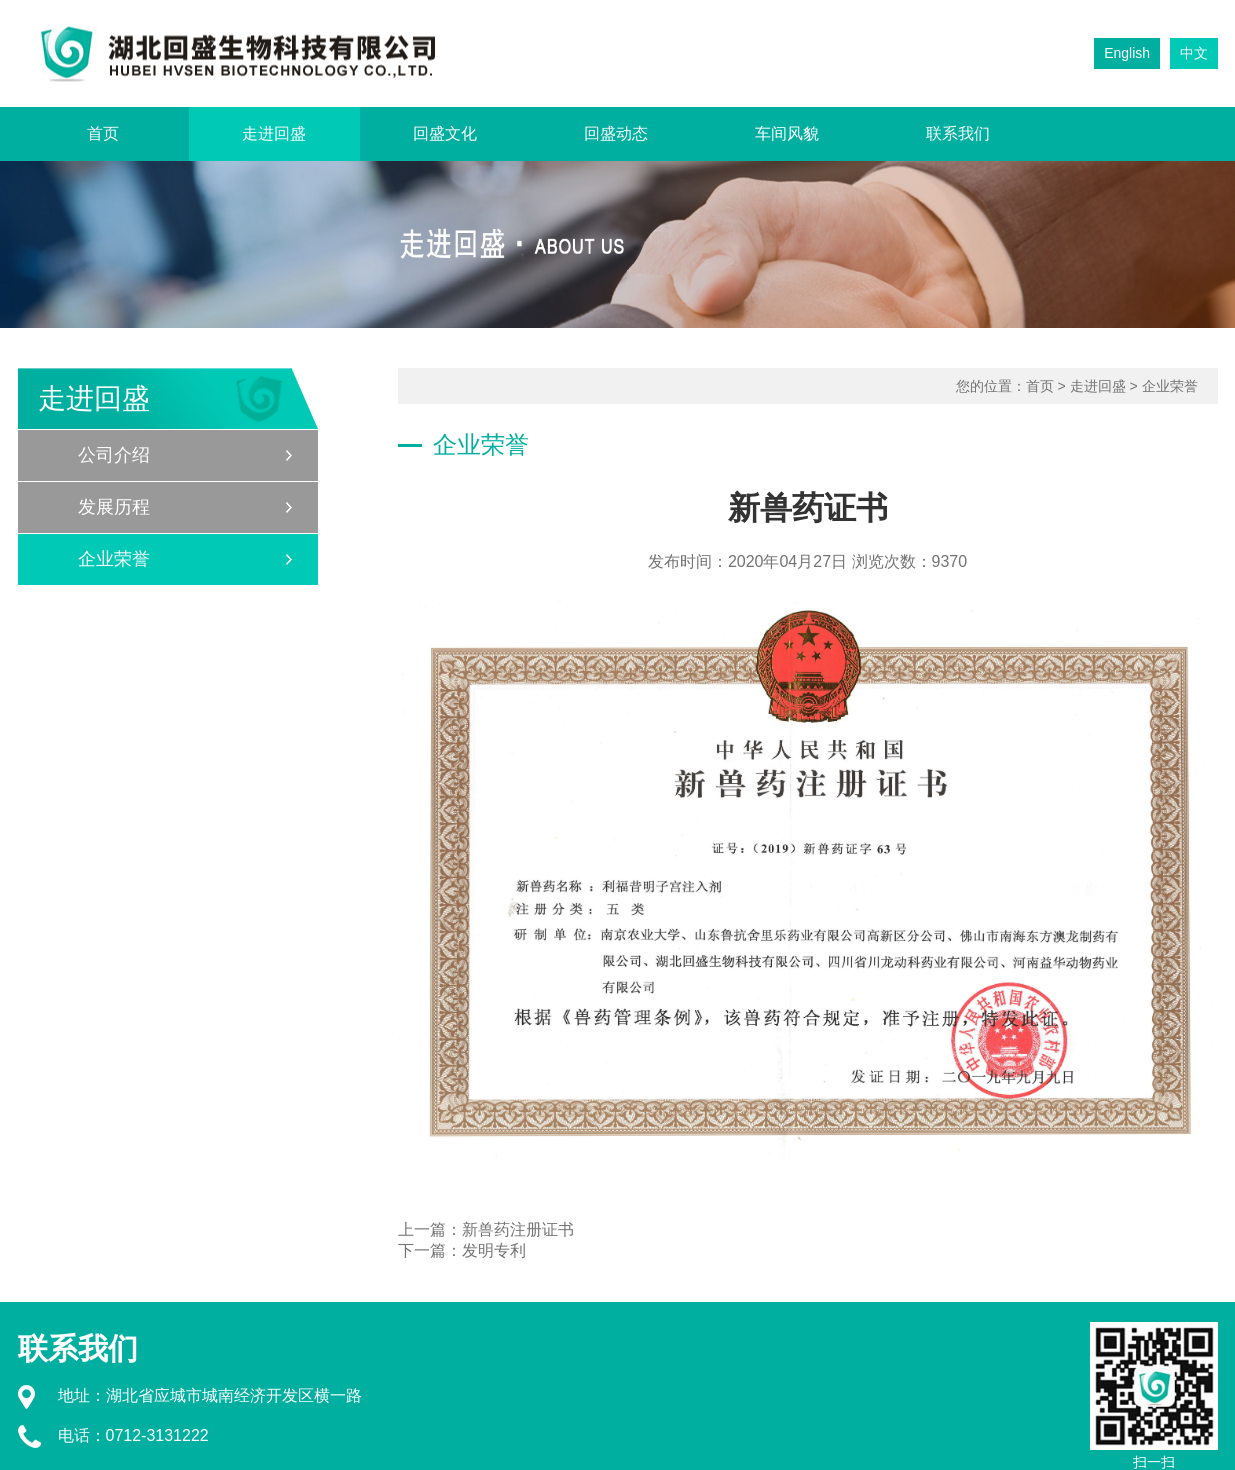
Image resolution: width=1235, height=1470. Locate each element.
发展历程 (114, 507)
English (1127, 53)
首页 (103, 133)
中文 (1194, 53)
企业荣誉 (114, 559)
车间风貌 (787, 133)
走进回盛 (274, 133)
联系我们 (958, 133)
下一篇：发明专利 (462, 1250)
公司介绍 (114, 455)
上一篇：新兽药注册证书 (486, 1229)
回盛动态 (616, 133)
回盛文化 (445, 133)
